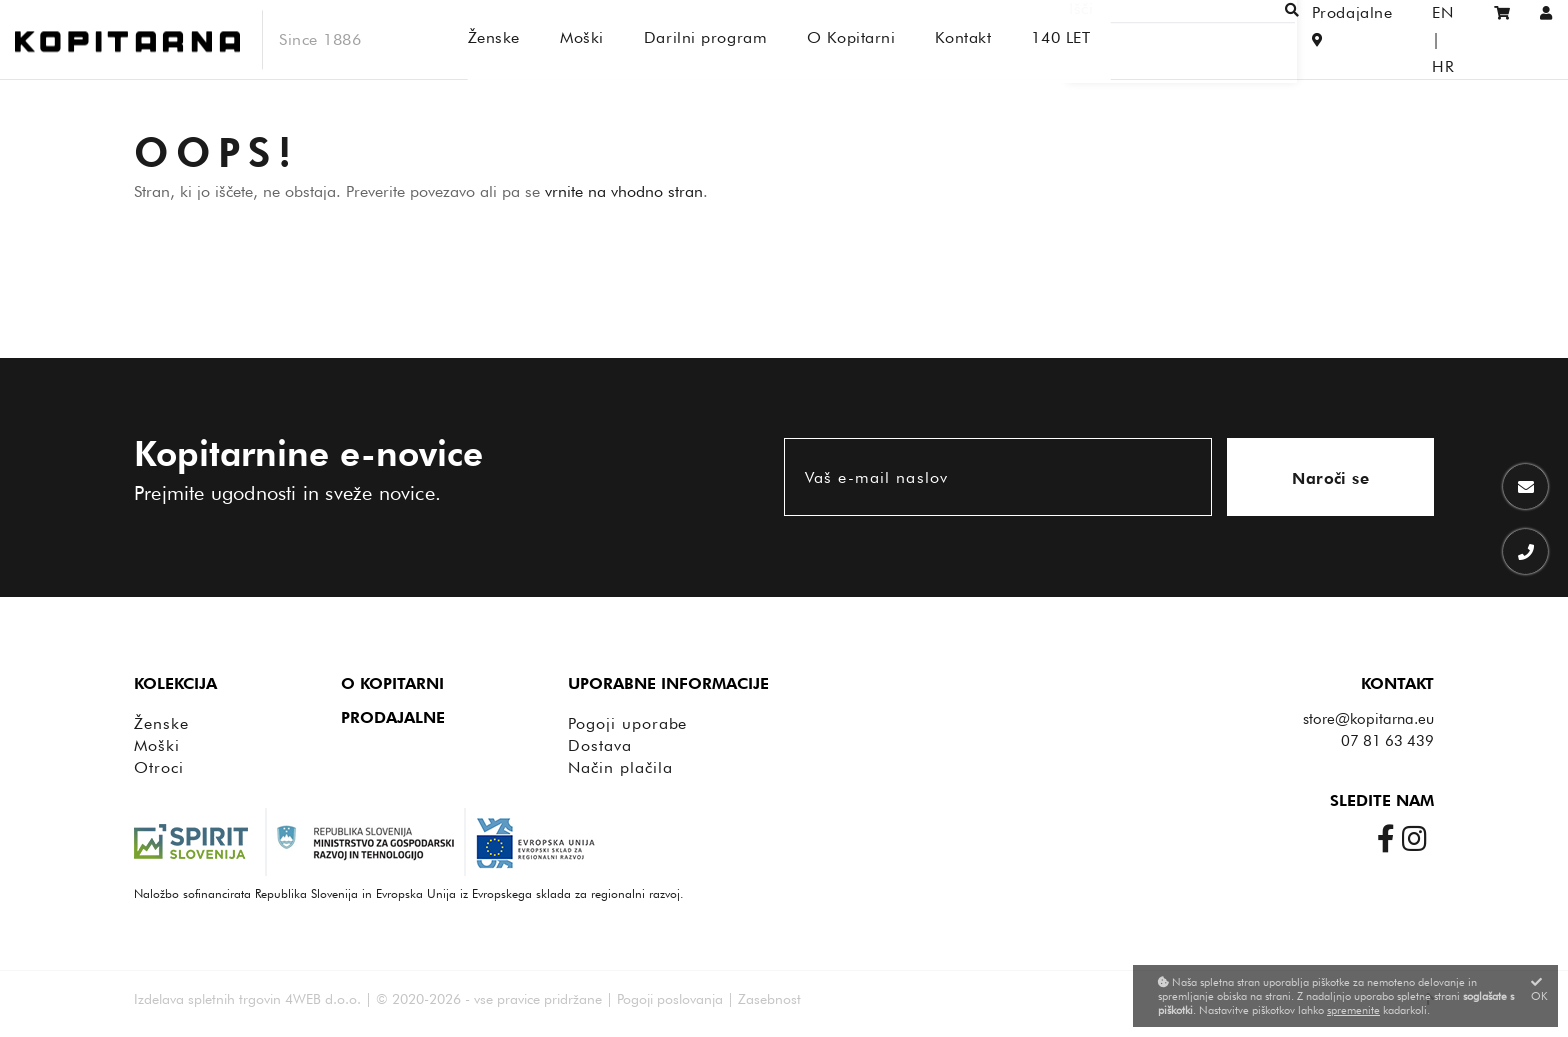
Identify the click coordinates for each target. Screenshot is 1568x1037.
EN (1411, 39)
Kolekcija (175, 683)
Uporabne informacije (668, 683)
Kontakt (1397, 683)
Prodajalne (393, 717)
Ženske (161, 723)
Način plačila (620, 767)
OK (1539, 989)
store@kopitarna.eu (1368, 719)
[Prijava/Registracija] (1546, 39)
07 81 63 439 (1387, 741)
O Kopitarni (392, 683)
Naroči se (1330, 478)
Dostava (600, 745)
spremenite (1353, 1010)
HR (1453, 39)
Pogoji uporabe (627, 723)
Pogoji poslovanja (670, 999)
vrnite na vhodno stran (624, 191)
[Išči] (1204, 39)
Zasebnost (769, 999)
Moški (157, 745)
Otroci (159, 767)
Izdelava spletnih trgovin (207, 999)
